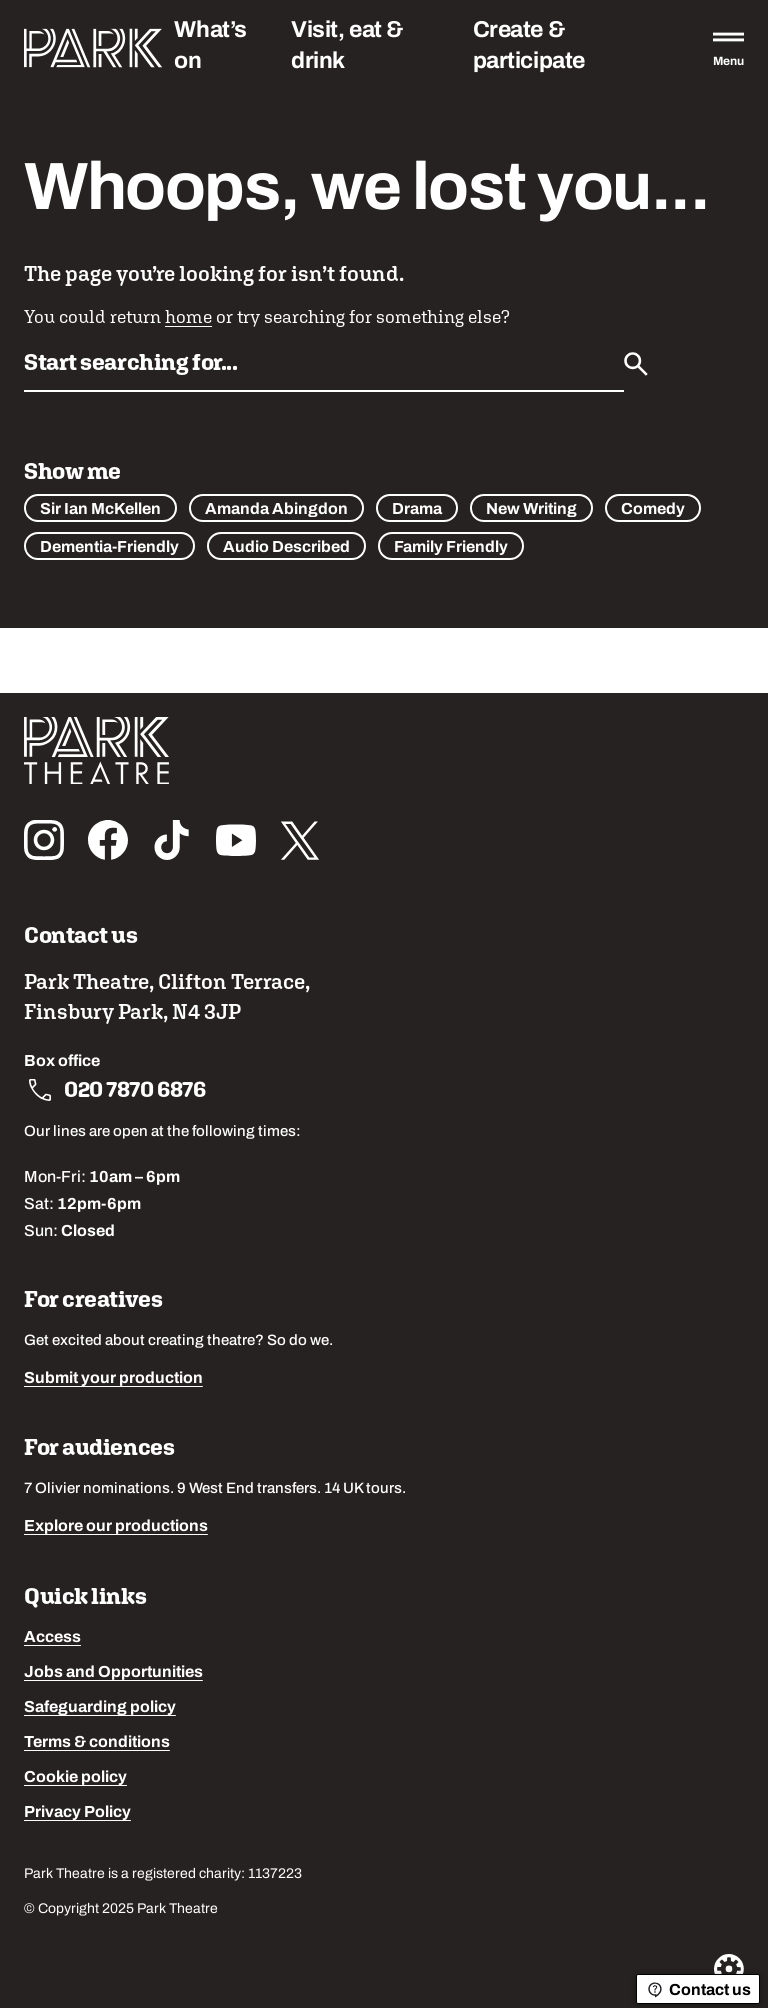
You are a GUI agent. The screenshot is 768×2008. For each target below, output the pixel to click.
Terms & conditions (97, 1743)
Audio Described (286, 549)
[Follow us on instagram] (44, 840)
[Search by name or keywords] (324, 368)
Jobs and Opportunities (113, 1673)
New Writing (531, 510)
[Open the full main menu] (728, 48)
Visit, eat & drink (347, 47)
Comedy (653, 510)
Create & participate (529, 47)
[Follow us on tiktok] (172, 840)
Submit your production (113, 1379)
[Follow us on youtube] (236, 840)
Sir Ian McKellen (100, 510)
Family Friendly (451, 549)
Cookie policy (75, 1778)
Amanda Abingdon (276, 510)
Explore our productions (116, 1527)
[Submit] (636, 364)
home (188, 316)
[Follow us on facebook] (108, 840)
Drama (417, 510)
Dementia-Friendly (109, 549)
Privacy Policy (77, 1813)
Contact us (698, 1990)
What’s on (210, 47)
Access (52, 1638)
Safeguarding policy (100, 1708)
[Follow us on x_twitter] (300, 840)
